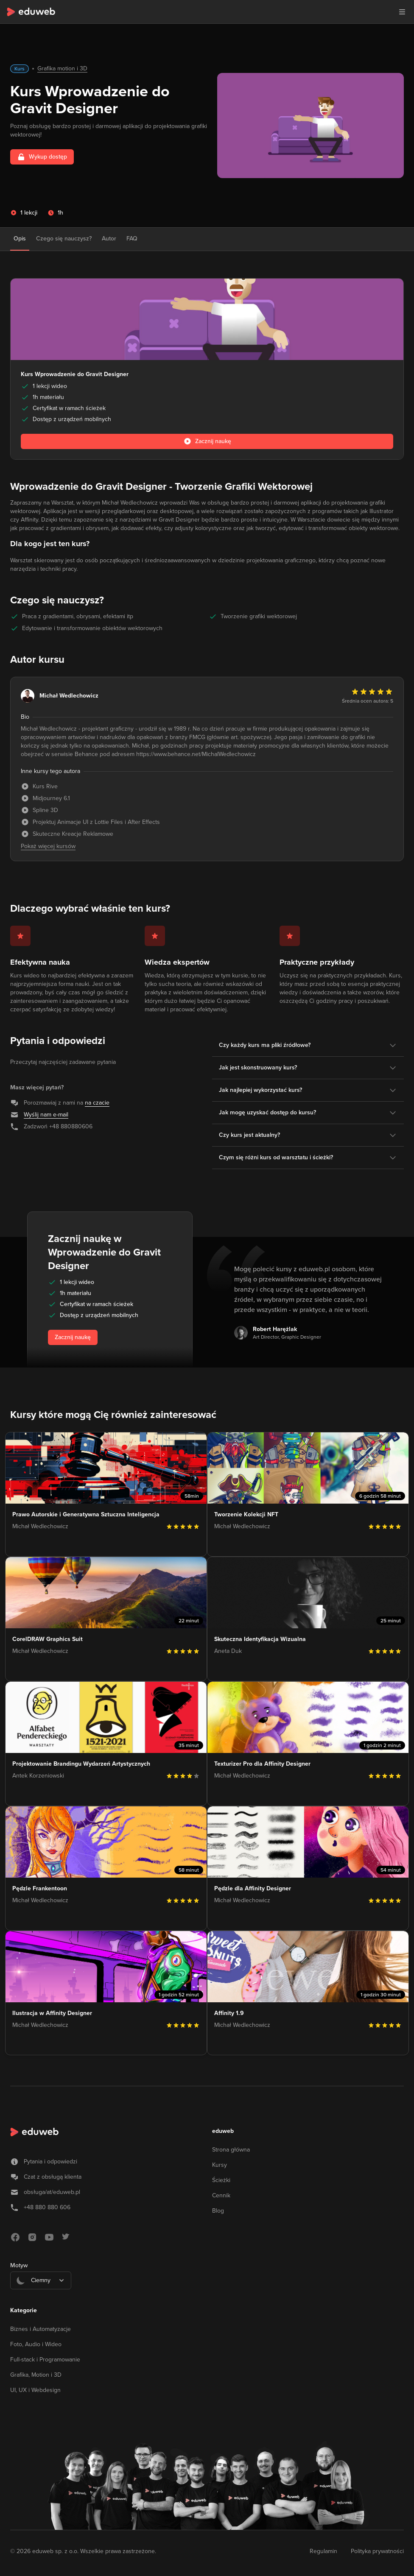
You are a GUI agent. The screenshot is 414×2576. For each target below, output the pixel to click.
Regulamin (323, 2551)
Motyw (19, 2265)
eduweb (223, 2131)
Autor (109, 238)
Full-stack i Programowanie (45, 2359)
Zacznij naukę (73, 1337)
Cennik (221, 2195)
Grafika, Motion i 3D (36, 2374)
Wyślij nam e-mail (46, 1114)
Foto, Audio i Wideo (36, 2344)
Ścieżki (221, 2180)
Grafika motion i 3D (62, 68)
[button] (402, 12)
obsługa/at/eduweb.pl (52, 2192)
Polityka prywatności (377, 2551)
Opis (20, 238)
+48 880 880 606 (47, 2207)
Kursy (219, 2165)
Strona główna (231, 2149)
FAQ (131, 238)
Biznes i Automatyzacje (40, 2329)
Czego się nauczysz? (64, 238)
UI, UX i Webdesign (35, 2390)
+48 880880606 (70, 1126)
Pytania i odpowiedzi (50, 2161)
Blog (218, 2210)
